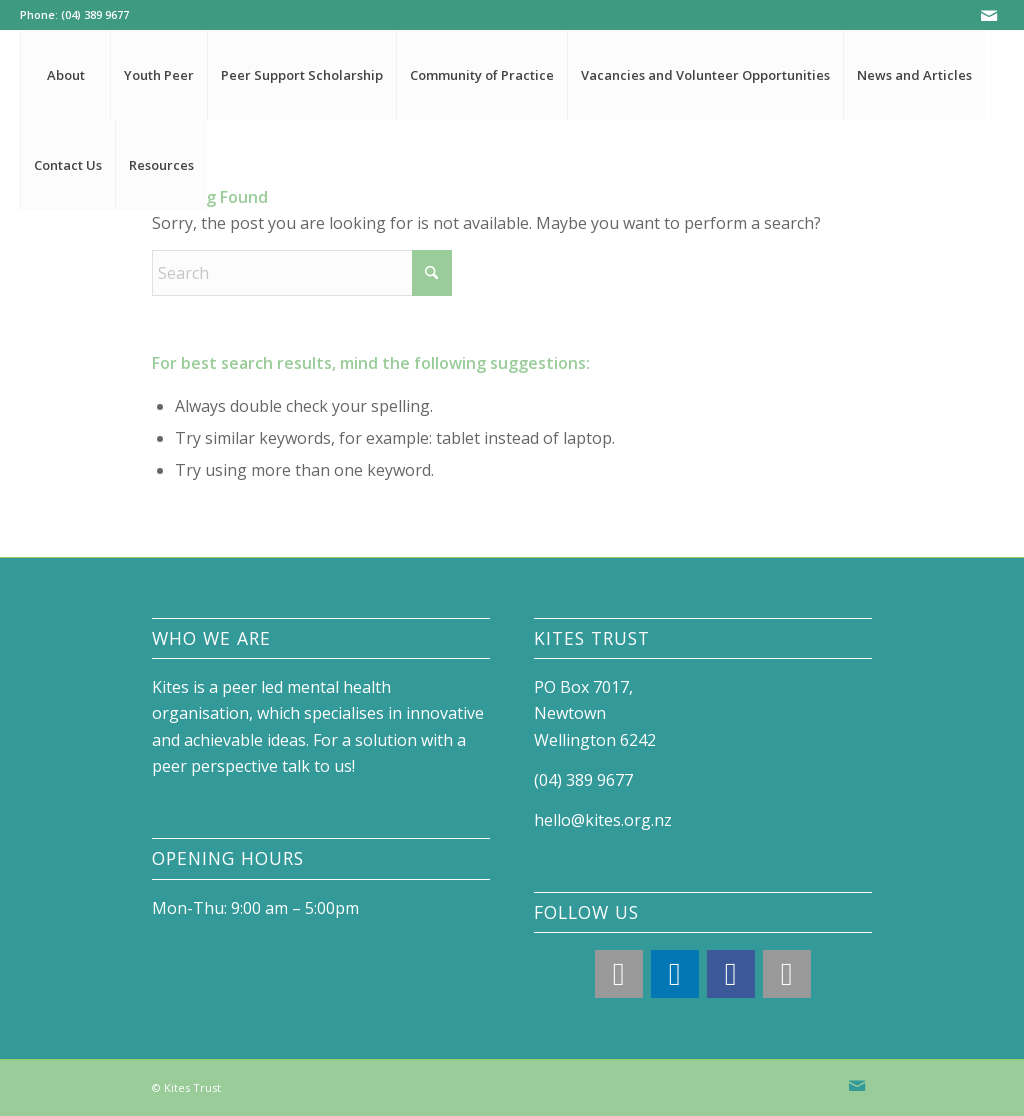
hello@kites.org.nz (603, 820)
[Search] (302, 273)
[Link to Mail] (989, 15)
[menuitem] (65, 75)
